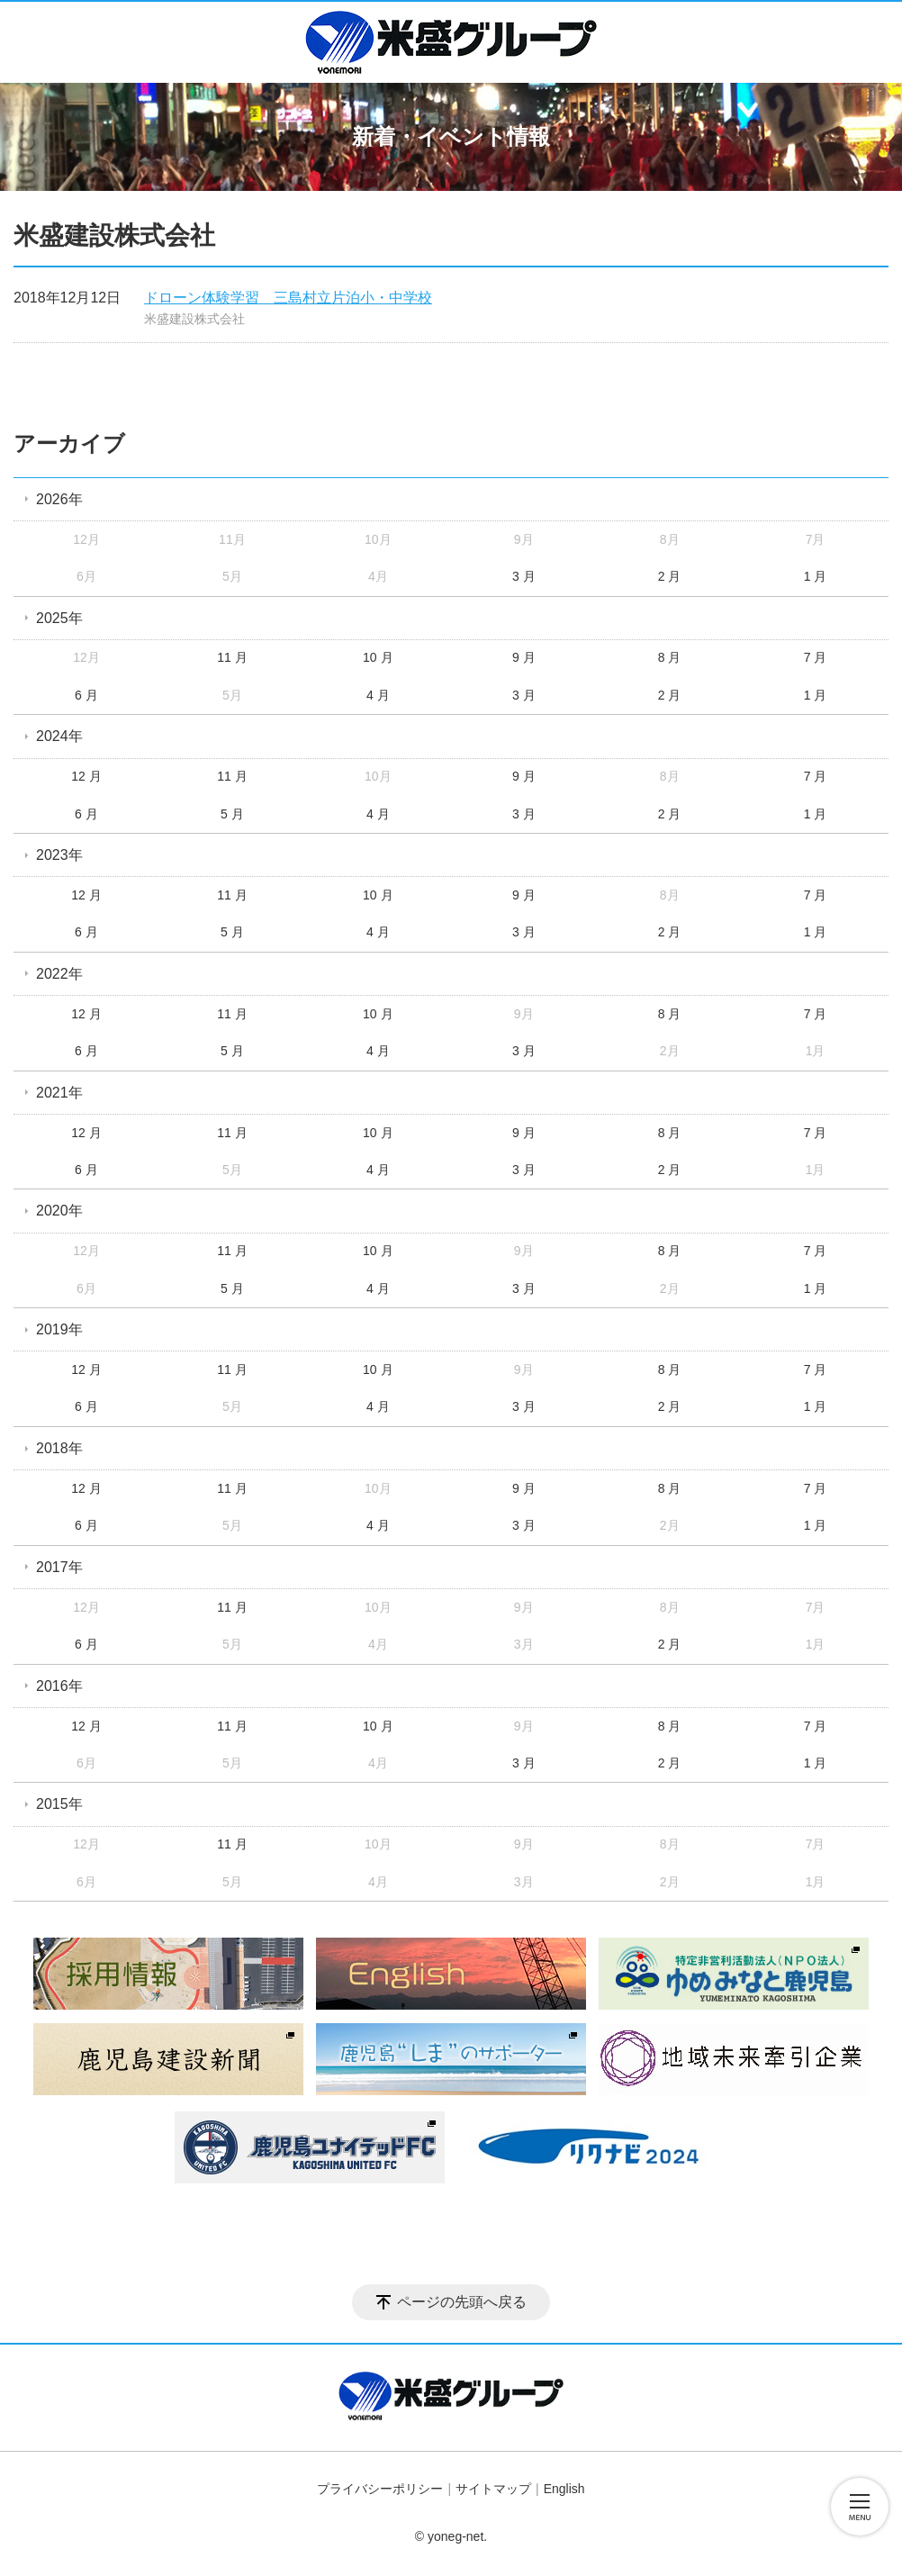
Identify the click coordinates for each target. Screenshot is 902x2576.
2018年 (59, 1448)
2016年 (59, 1686)
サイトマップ (493, 2488)
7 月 (815, 657)
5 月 (232, 814)
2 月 (669, 576)
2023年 (59, 855)
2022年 (59, 973)
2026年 (59, 499)
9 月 (524, 657)
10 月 (377, 657)
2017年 (59, 1567)
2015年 (59, 1804)
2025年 (59, 618)
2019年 (59, 1329)
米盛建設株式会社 (194, 319)
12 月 (86, 776)
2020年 (59, 1210)
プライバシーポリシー (380, 2488)
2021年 (59, 1092)
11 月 (232, 657)
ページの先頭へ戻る (462, 2301)
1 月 (815, 576)
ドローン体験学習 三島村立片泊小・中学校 (288, 297)
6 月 (86, 695)
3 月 (524, 576)
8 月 (669, 657)
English (564, 2488)
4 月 (378, 695)
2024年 (59, 736)
